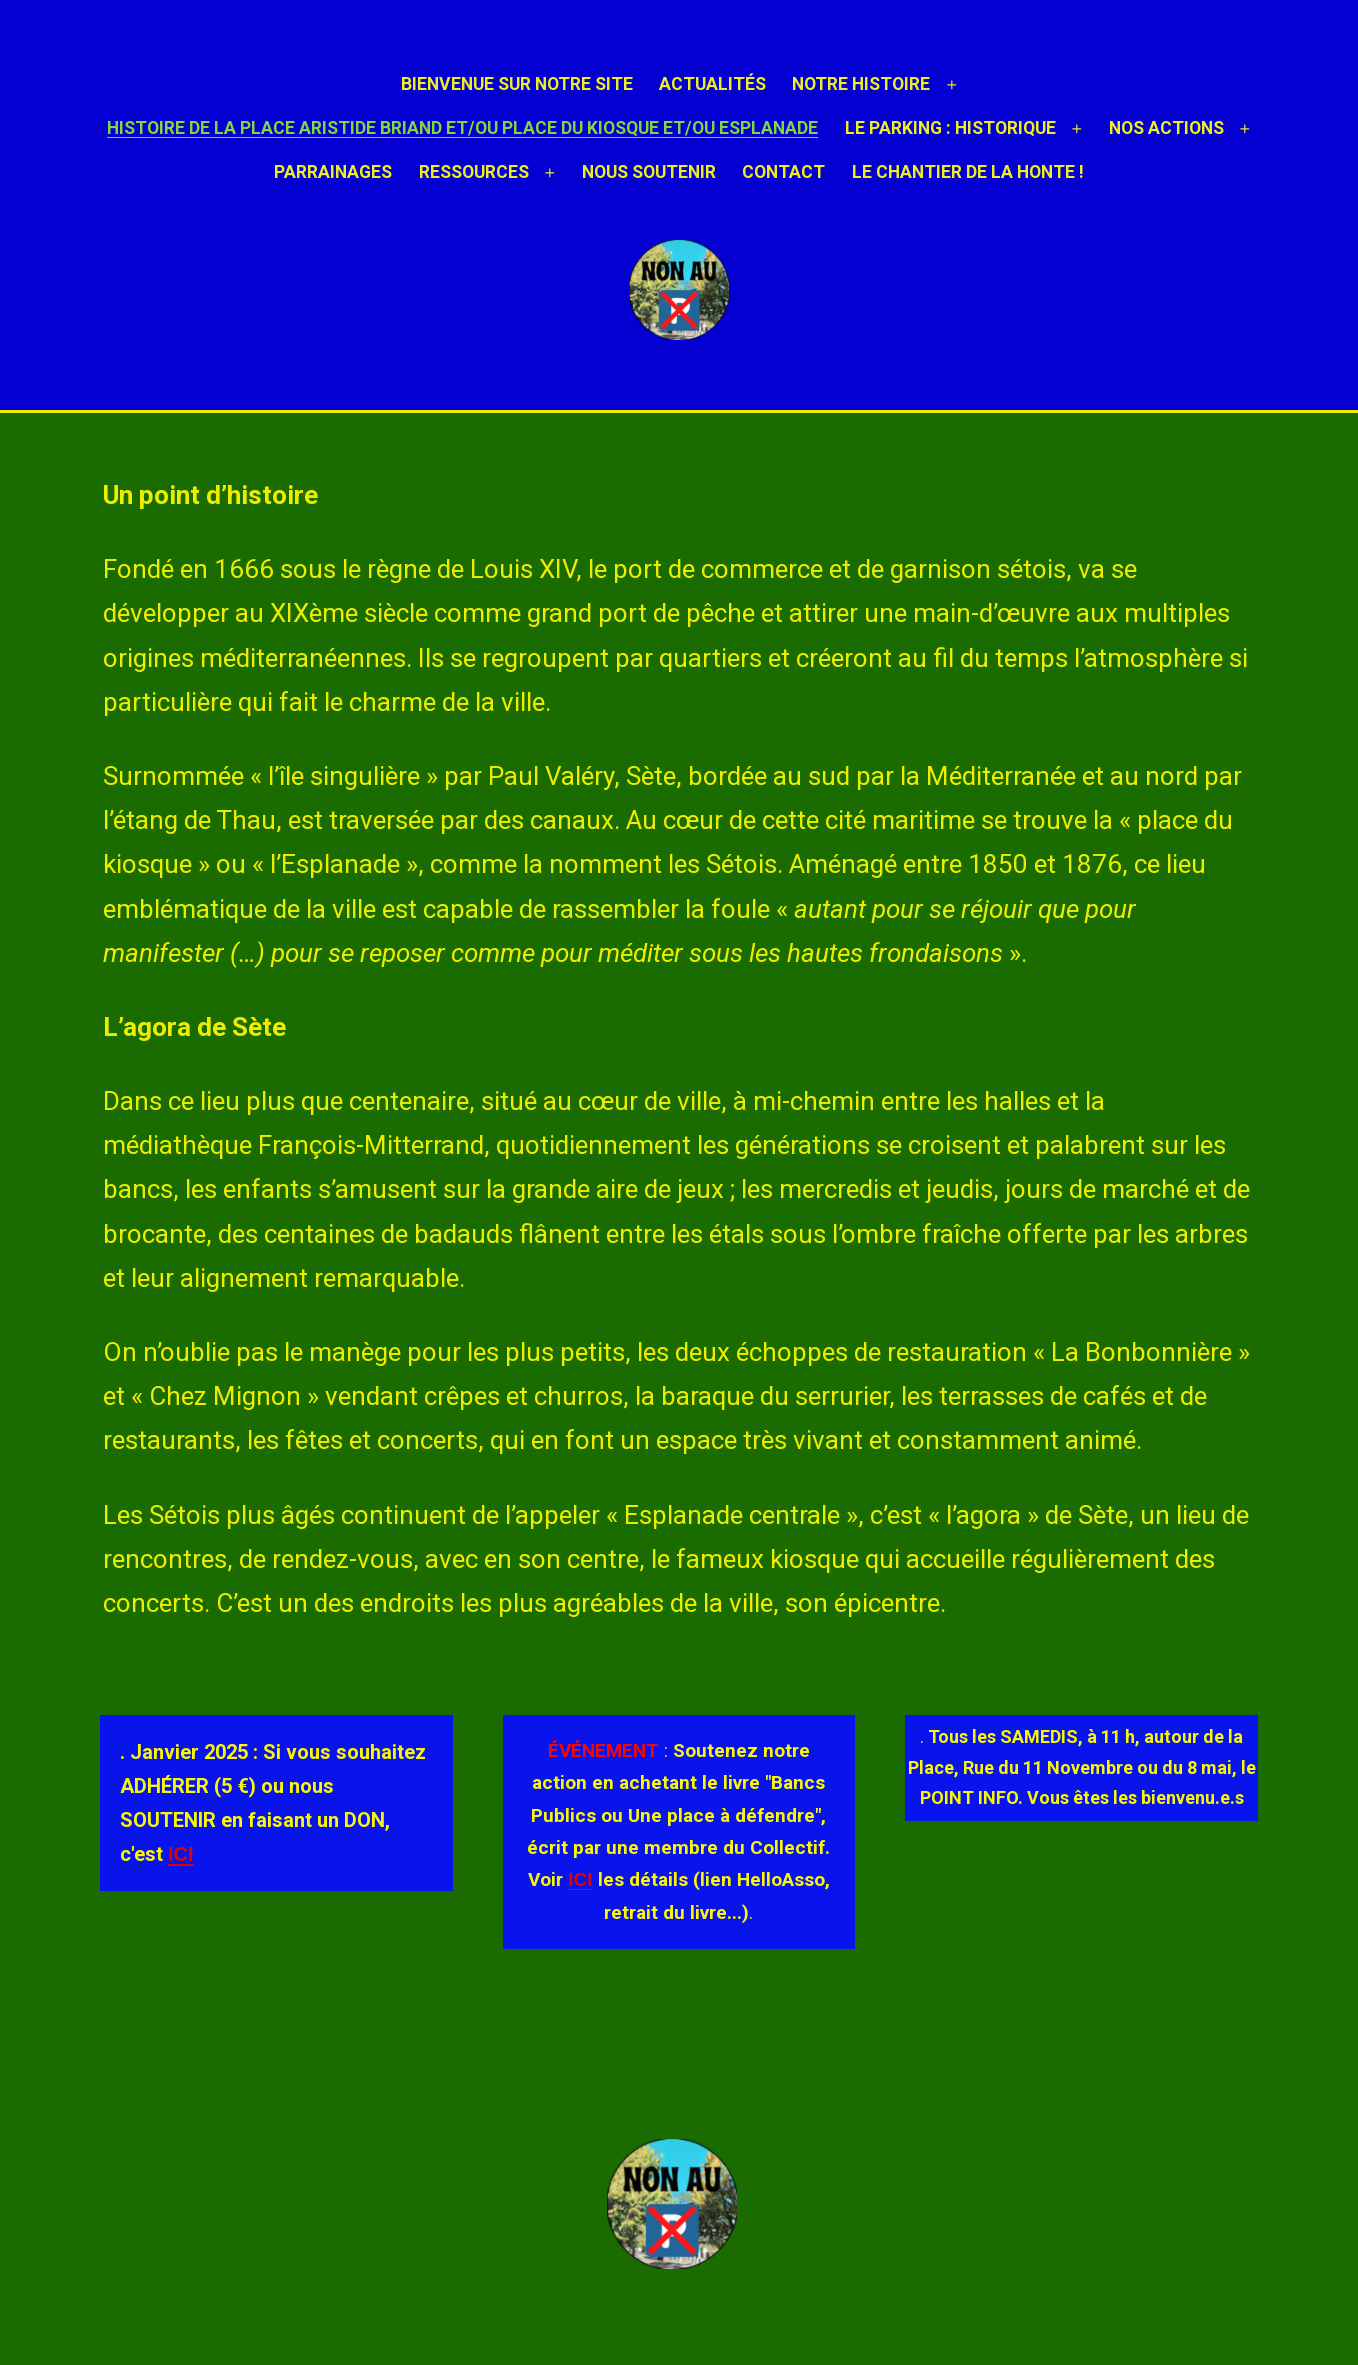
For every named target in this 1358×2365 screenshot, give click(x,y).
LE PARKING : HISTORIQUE (950, 128)
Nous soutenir (649, 172)
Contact (783, 172)
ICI (181, 1854)
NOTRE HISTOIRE (861, 84)
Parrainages (333, 172)
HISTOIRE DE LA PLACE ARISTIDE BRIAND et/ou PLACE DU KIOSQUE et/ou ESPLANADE (462, 128)
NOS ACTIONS (1166, 128)
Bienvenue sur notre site (517, 84)
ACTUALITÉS (712, 84)
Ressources (474, 172)
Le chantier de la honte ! (968, 172)
